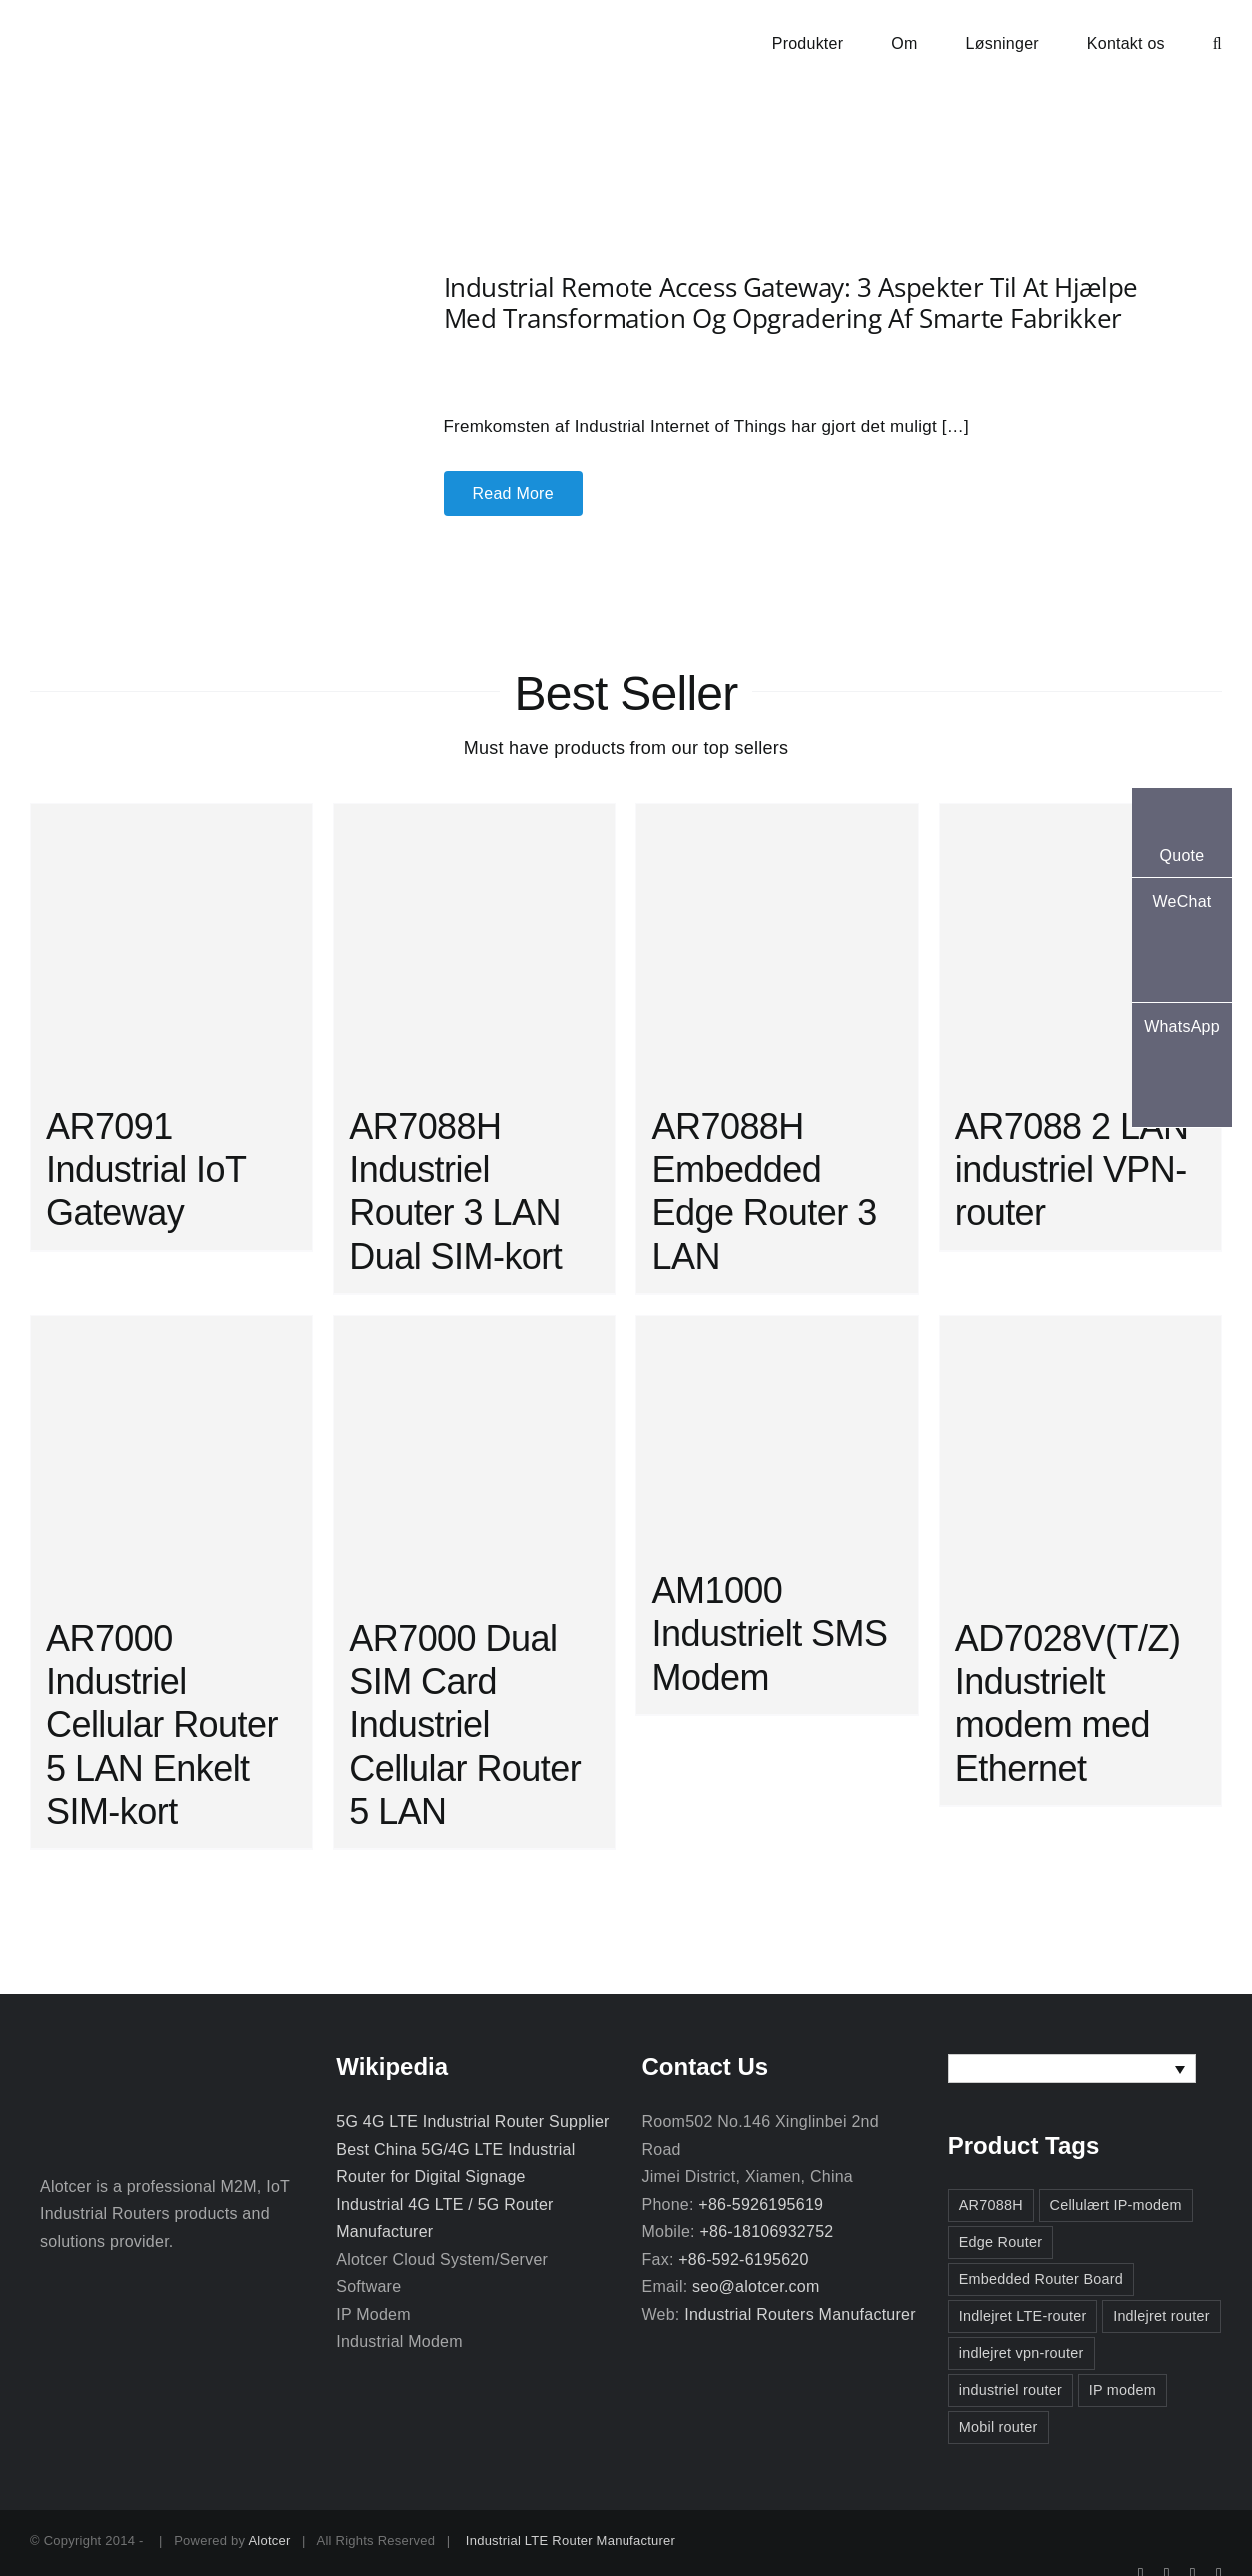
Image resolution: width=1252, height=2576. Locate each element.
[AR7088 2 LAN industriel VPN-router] (1080, 944)
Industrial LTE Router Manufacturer (570, 2540)
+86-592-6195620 (743, 2259)
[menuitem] (1072, 2068)
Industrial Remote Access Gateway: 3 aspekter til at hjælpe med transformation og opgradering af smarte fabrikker (791, 302)
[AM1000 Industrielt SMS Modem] (776, 1432)
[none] (1072, 2068)
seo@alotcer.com (755, 2286)
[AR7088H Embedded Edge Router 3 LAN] (776, 944)
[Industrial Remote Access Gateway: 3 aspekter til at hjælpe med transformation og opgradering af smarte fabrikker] (195, 321)
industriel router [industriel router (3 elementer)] (1010, 2390)
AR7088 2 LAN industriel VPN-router (1072, 1169)
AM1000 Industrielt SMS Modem (769, 1633)
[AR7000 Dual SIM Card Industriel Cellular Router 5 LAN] (474, 1456)
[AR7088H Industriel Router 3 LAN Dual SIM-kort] (474, 944)
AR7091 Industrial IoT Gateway (146, 1169)
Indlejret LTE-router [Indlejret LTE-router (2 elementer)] (1023, 2316)
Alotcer (269, 2540)
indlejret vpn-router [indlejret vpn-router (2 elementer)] (1021, 2353)
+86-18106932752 (766, 2231)
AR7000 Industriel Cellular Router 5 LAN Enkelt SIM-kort (162, 1725)
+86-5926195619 (760, 2204)
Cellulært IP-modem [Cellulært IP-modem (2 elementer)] (1116, 2205)
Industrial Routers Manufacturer (800, 2314)
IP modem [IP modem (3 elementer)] (1122, 2390)
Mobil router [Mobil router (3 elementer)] (998, 2427)
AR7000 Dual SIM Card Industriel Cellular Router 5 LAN (465, 1725)
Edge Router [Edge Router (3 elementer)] (1000, 2242)
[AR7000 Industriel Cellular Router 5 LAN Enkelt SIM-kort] (171, 1456)
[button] (1217, 42)
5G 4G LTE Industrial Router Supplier (472, 2121)
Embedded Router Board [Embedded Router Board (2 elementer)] (1041, 2279)
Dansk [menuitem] (1000, 2068)
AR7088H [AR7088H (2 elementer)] (991, 2205)
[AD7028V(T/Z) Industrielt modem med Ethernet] (1080, 1456)
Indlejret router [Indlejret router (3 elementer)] (1161, 2316)
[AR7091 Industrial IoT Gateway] (171, 944)
